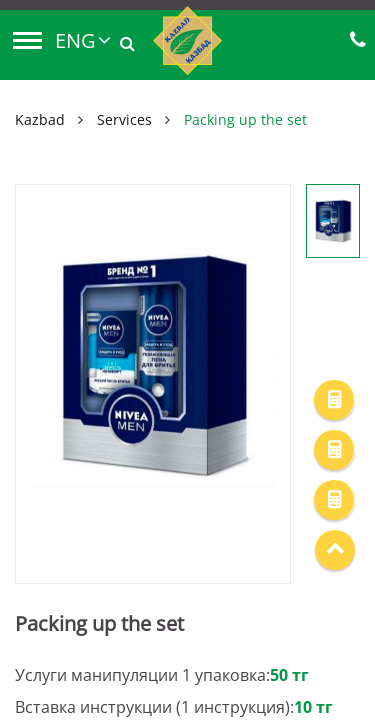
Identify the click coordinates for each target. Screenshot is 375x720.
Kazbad (40, 119)
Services (124, 119)
